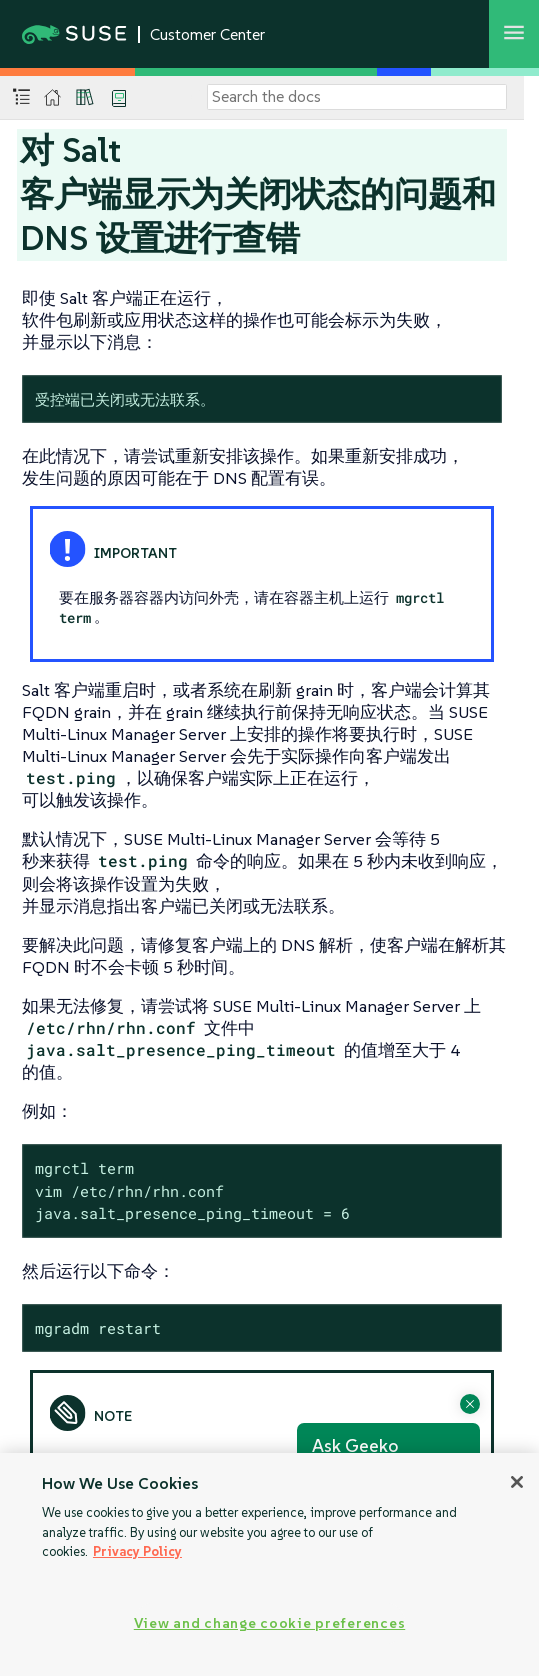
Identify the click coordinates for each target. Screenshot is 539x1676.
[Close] (517, 1482)
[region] (269, 1564)
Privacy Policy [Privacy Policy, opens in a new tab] (137, 1551)
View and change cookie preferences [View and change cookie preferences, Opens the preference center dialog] (269, 1623)
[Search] (357, 97)
